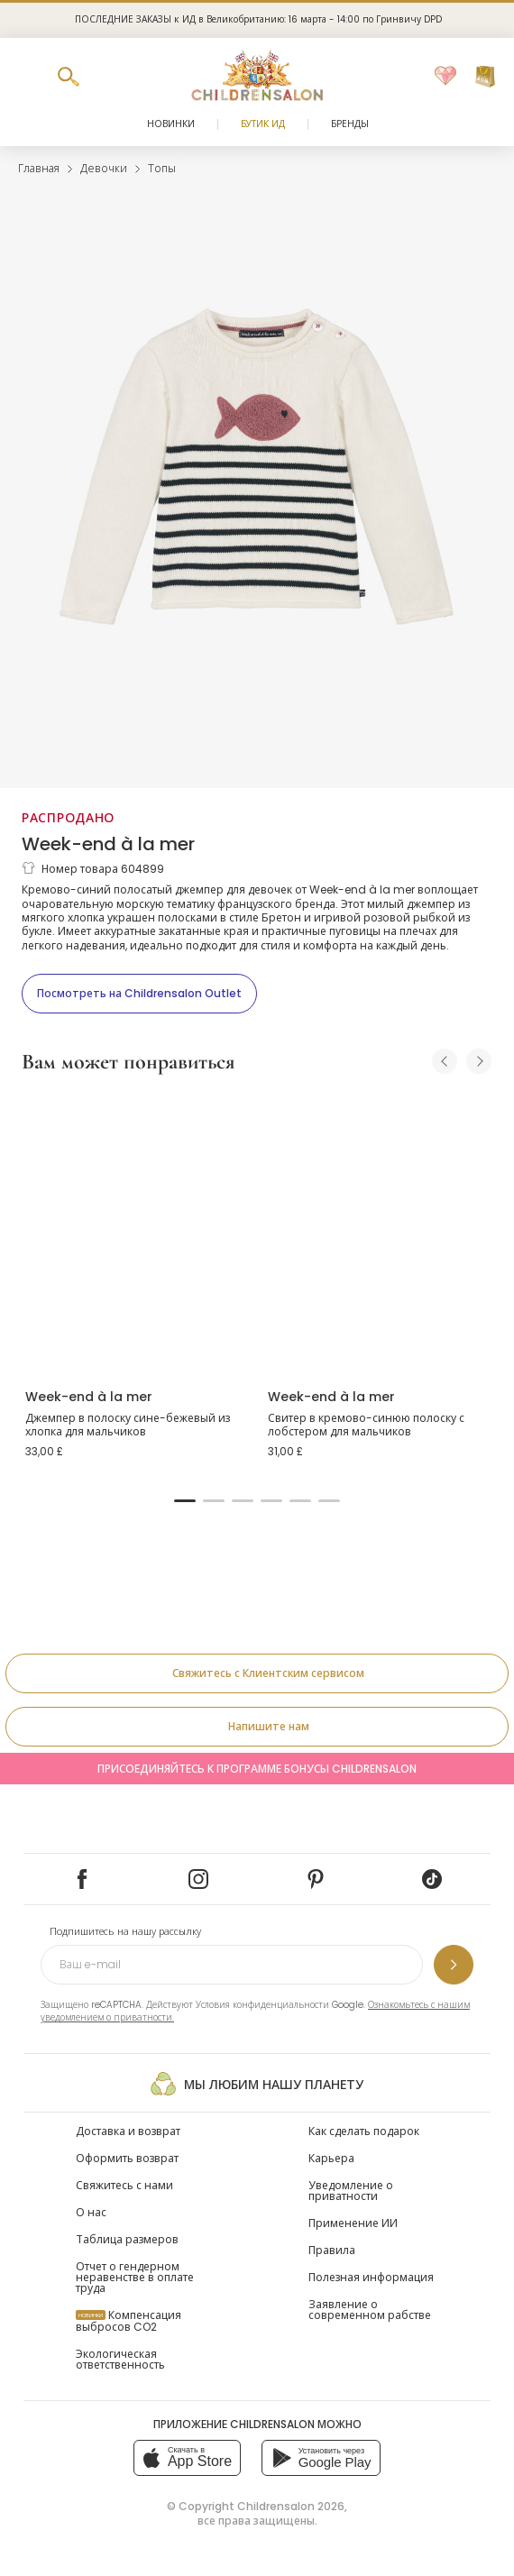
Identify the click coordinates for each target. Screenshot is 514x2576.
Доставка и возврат (128, 2131)
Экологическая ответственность (120, 2359)
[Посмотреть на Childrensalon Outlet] (139, 993)
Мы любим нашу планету (257, 2083)
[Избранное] (445, 76)
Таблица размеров (127, 2239)
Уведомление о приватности (350, 2190)
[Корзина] (485, 76)
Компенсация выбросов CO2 (128, 2320)
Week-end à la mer (108, 844)
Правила (331, 2250)
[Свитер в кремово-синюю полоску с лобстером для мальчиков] (378, 1232)
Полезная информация (371, 2277)
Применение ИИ (353, 2223)
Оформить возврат (127, 2158)
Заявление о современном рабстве (369, 2309)
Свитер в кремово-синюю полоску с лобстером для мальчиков (366, 1425)
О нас (91, 2212)
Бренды (350, 124)
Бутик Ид (263, 124)
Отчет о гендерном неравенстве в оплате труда (135, 2277)
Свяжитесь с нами (124, 2185)
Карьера (331, 2158)
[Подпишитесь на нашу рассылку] (453, 1965)
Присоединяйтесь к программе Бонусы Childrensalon (257, 1768)
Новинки (171, 124)
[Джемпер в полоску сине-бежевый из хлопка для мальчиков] (136, 1232)
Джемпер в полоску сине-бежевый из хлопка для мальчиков (127, 1425)
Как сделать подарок (363, 2131)
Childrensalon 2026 (290, 2506)
